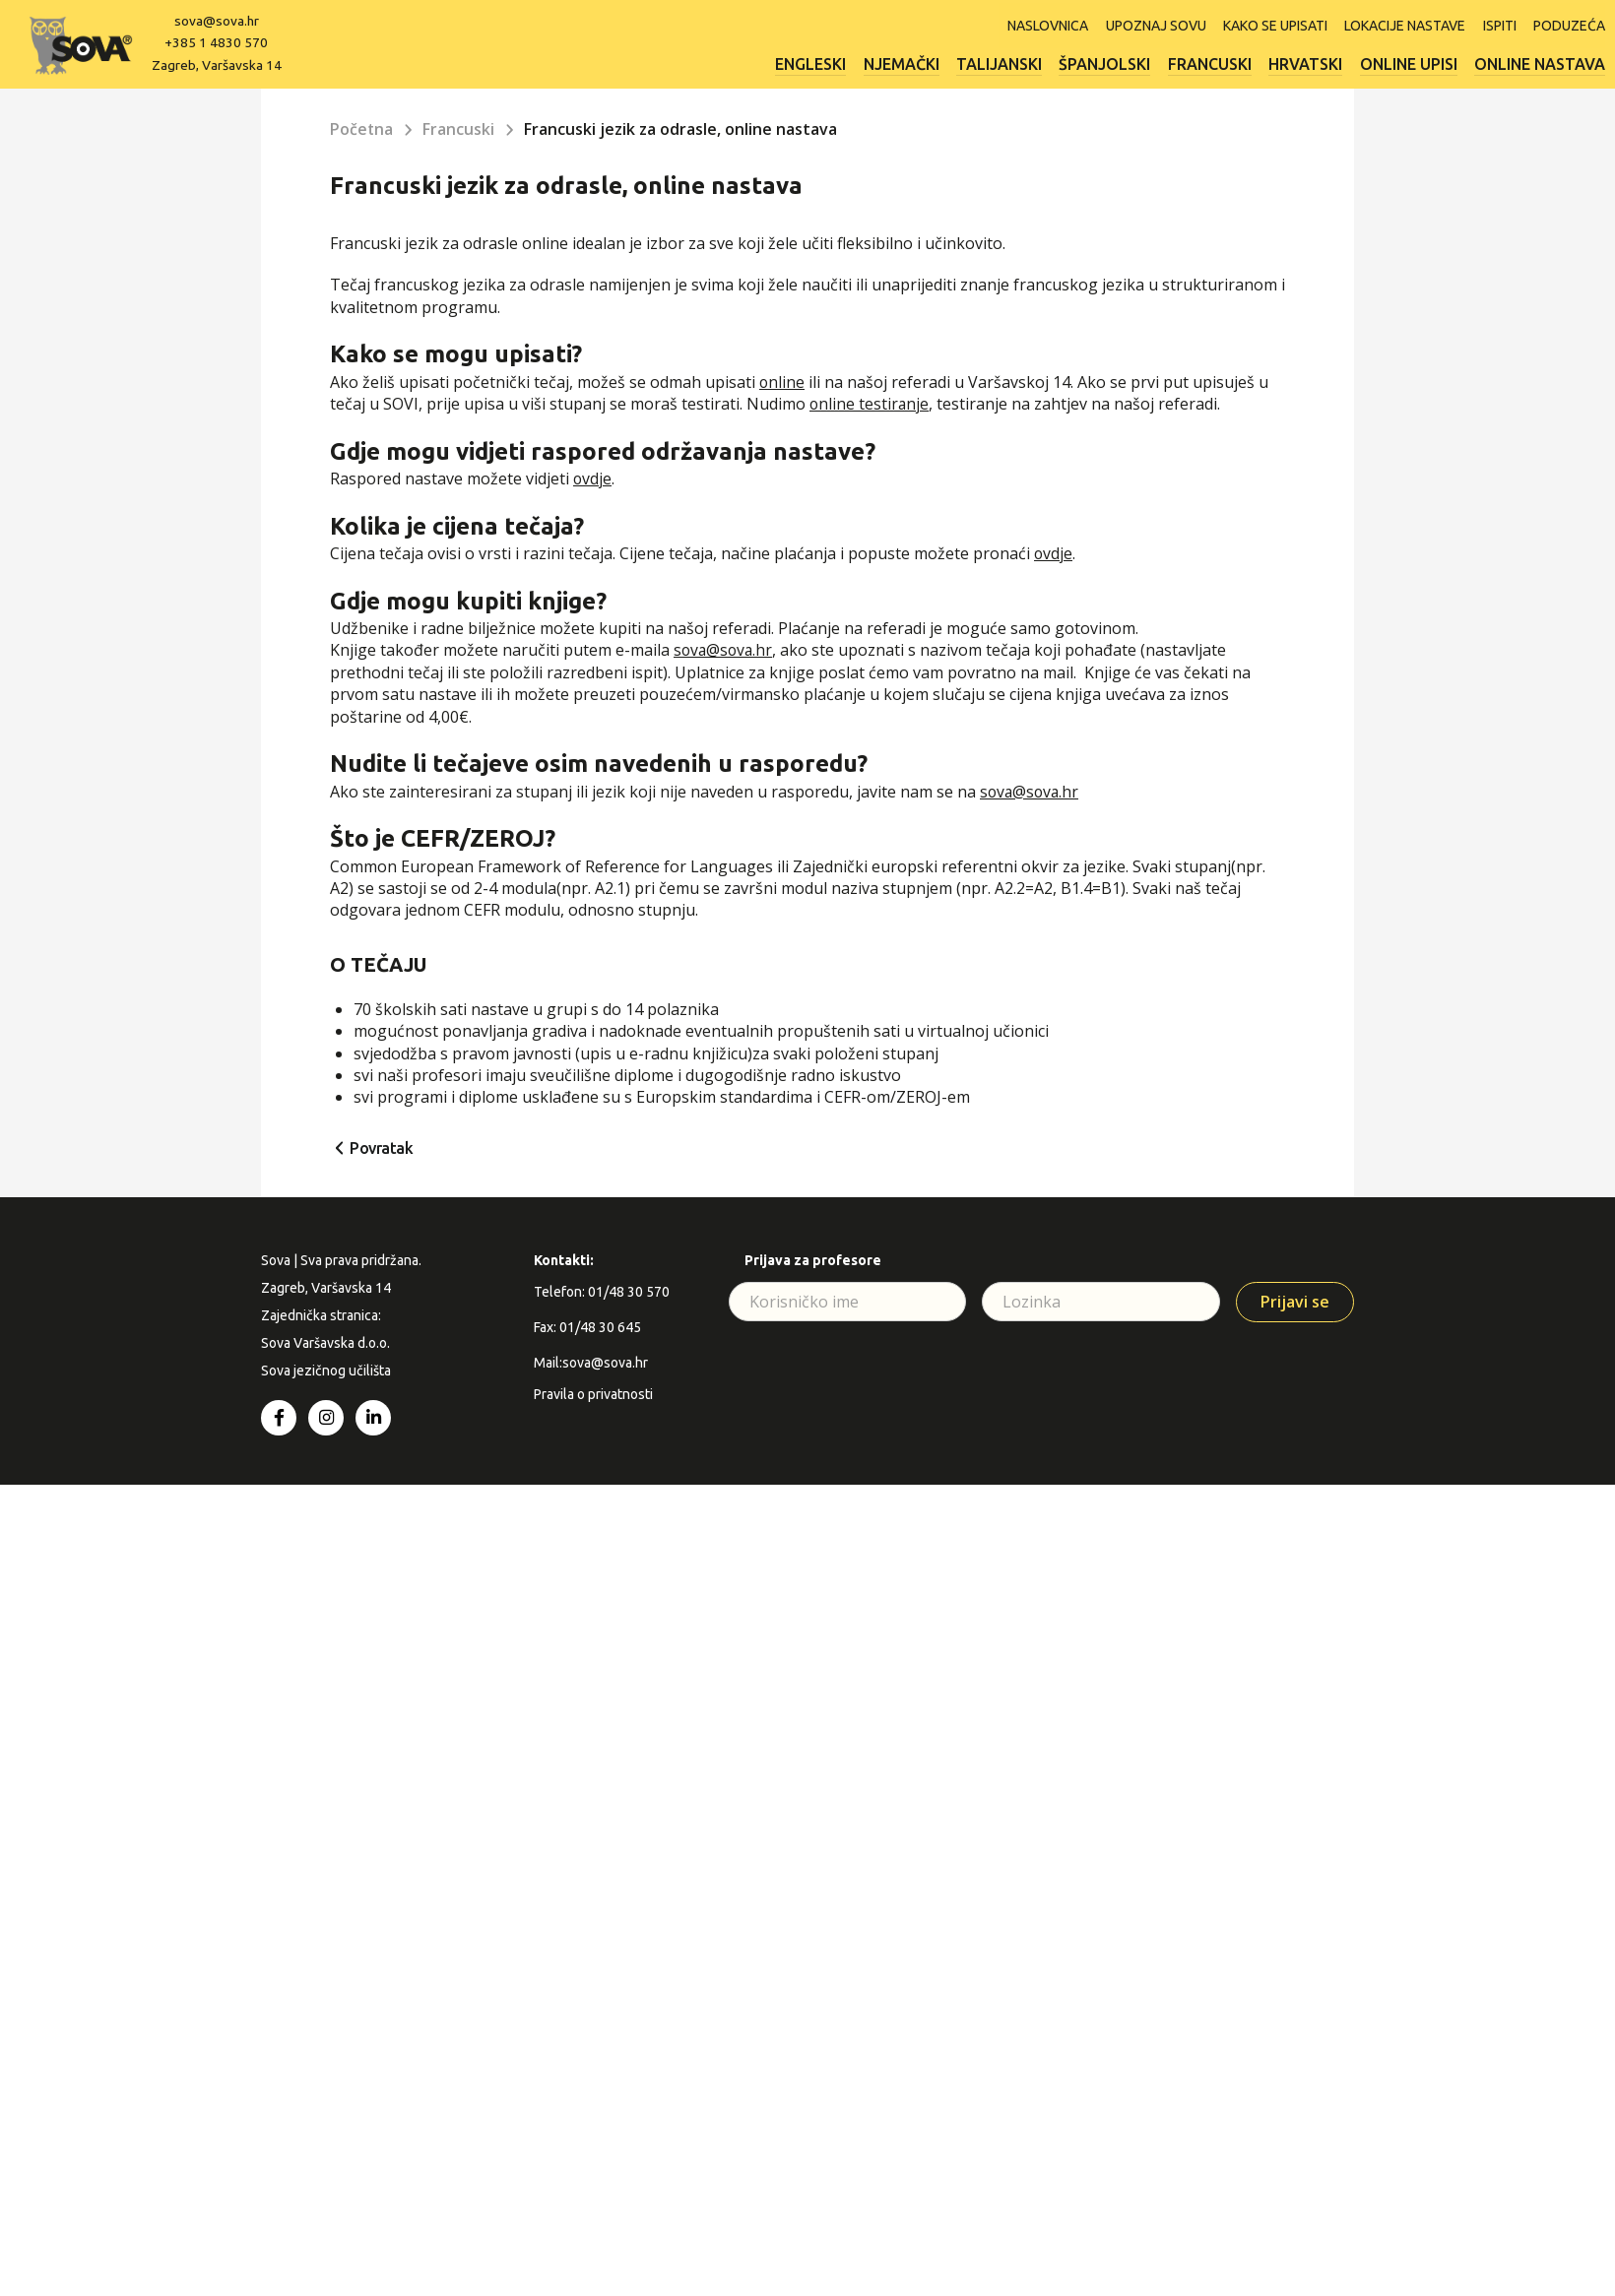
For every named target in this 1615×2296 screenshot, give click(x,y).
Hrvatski (1300, 63)
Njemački (886, 63)
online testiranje (870, 404)
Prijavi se (1294, 1301)
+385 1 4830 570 (219, 42)
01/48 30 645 (600, 1327)
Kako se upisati (1267, 24)
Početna (362, 129)
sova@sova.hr (219, 21)
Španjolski (1094, 63)
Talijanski (986, 63)
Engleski (792, 63)
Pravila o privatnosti (593, 1394)
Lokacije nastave (1399, 24)
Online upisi (1405, 63)
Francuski (1202, 63)
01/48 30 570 (629, 1292)
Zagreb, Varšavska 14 (219, 64)
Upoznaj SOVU (1145, 24)
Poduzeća (1569, 24)
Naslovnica (1035, 24)
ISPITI (1497, 24)
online (782, 382)
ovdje (593, 478)
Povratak (381, 1148)
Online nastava (1539, 63)
